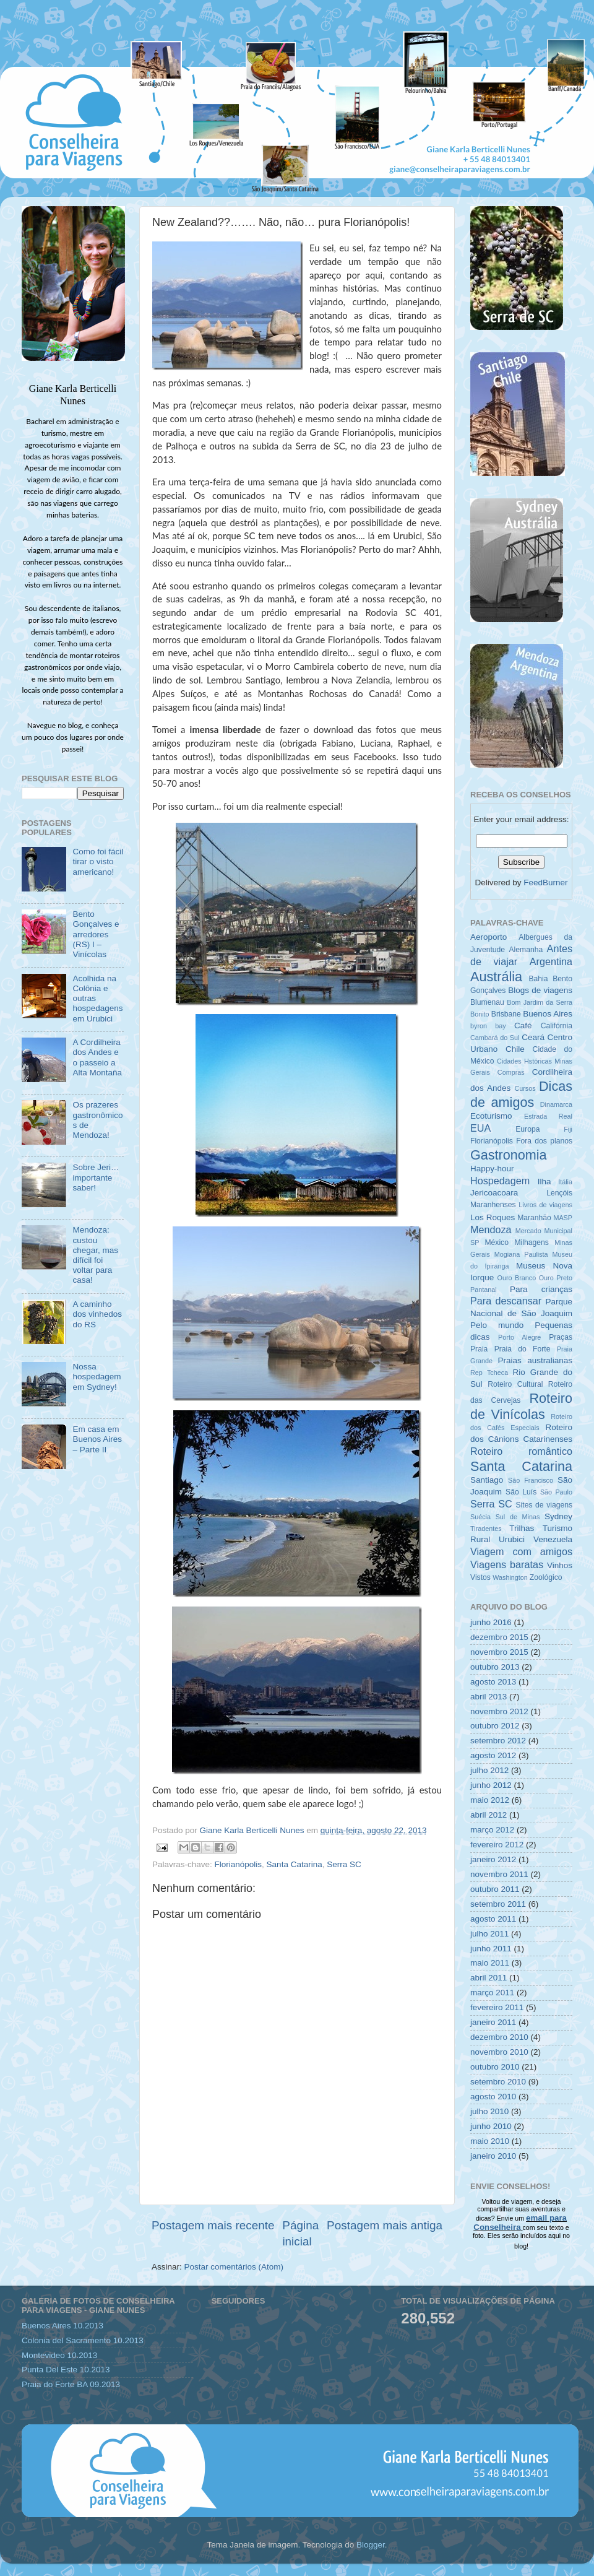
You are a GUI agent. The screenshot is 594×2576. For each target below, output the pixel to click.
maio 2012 (489, 1800)
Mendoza (491, 1229)
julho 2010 (489, 2111)
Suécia (480, 1516)
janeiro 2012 (493, 1859)
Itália (565, 1182)
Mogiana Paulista (521, 1254)
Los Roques (492, 1217)
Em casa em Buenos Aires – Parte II (97, 1439)
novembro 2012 (499, 1711)
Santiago (486, 1480)
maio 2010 (489, 2141)
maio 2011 (489, 1962)
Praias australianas (535, 1360)
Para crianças (541, 1289)
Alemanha (526, 949)
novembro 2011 (499, 1874)
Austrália (496, 976)
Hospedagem (500, 1180)
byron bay (488, 1026)
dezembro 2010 (499, 2037)
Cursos (524, 1088)
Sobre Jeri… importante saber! (95, 1177)
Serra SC (344, 1864)
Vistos (480, 1577)
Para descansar (505, 1300)
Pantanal (483, 1289)
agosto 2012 (493, 1755)
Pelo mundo (496, 1325)
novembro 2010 (499, 2052)
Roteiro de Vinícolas (521, 1406)
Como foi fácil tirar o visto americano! (97, 861)
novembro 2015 (499, 1652)
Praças (560, 1337)
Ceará (533, 1037)
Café (523, 1025)
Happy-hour (492, 1168)
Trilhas (521, 1528)
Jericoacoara (494, 1192)
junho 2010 (491, 2126)
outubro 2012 (495, 1725)
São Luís (521, 1492)
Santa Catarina (294, 1864)
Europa (527, 1129)
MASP (562, 1217)
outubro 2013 (495, 1667)
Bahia (538, 978)
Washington (510, 1577)
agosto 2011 (493, 1918)
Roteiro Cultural (515, 1384)
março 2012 (492, 1829)
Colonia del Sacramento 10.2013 (83, 2340)
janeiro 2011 (493, 2022)
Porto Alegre (519, 1337)
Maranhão (534, 1217)
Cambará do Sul (494, 1037)
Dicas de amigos (521, 1094)
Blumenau (487, 1002)
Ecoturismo (491, 1116)
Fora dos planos (544, 1141)
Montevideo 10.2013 (59, 2355)
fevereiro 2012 (496, 1844)
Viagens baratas (506, 1564)
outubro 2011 (495, 1889)
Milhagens (531, 1242)
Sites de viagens (544, 1505)
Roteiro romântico (521, 1451)
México (496, 1242)
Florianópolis (238, 1864)
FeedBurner (545, 882)
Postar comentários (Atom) (234, 2266)
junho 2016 (491, 1622)
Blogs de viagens (540, 990)
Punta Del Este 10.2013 (66, 2369)
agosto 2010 (493, 2096)
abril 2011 (488, 1977)
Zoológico (546, 1577)
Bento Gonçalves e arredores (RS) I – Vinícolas (95, 934)
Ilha (544, 1181)
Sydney (558, 1516)
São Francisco (530, 1480)
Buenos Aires (547, 1013)
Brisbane (506, 1014)
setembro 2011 (498, 1904)
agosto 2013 (493, 1681)
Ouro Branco (516, 1277)
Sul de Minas (518, 1516)
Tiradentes (486, 1528)
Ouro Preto (555, 1277)
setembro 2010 (498, 2081)
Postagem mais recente (213, 2225)
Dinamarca (556, 1104)
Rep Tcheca (489, 1372)
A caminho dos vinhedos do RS (97, 1314)
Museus (530, 1265)
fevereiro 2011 (496, 2007)
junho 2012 (491, 1785)
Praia (479, 1349)
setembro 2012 (498, 1740)
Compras (511, 1072)
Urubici (512, 1539)
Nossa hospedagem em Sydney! (96, 1376)
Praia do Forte (522, 1349)
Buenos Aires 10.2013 (62, 2325)
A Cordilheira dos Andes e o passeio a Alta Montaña (97, 1057)
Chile (515, 1049)
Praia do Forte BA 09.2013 (71, 2384)
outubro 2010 (495, 2066)
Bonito (479, 1014)
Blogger (370, 2544)
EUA (480, 1128)
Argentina (551, 961)
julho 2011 (489, 1933)
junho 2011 (491, 1948)
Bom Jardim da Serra (539, 1002)
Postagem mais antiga (384, 2225)
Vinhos (559, 1565)
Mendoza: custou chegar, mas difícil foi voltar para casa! (95, 1255)
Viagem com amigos (521, 1551)
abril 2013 (488, 1696)
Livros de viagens (545, 1204)
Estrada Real (548, 1116)
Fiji (568, 1129)
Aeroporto (488, 937)
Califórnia (556, 1025)
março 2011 (492, 1992)
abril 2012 (488, 1814)
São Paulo (556, 1492)
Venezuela (552, 1539)
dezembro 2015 (499, 1637)
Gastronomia (508, 1155)
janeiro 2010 (493, 2156)
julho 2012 (489, 1770)
